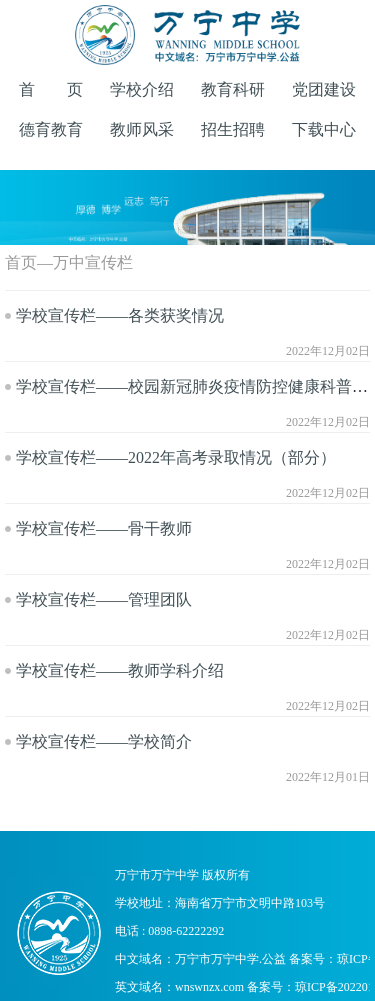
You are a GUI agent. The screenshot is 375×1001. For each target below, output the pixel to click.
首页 (21, 262)
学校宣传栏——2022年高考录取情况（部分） (176, 457)
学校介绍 (142, 89)
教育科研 (233, 89)
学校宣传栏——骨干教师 (104, 528)
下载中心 (324, 129)
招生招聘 (233, 129)
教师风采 (142, 129)
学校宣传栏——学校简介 (104, 741)
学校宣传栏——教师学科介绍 (120, 670)
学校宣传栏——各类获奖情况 (120, 315)
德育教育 (51, 129)
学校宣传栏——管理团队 (104, 599)
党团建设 (324, 89)
